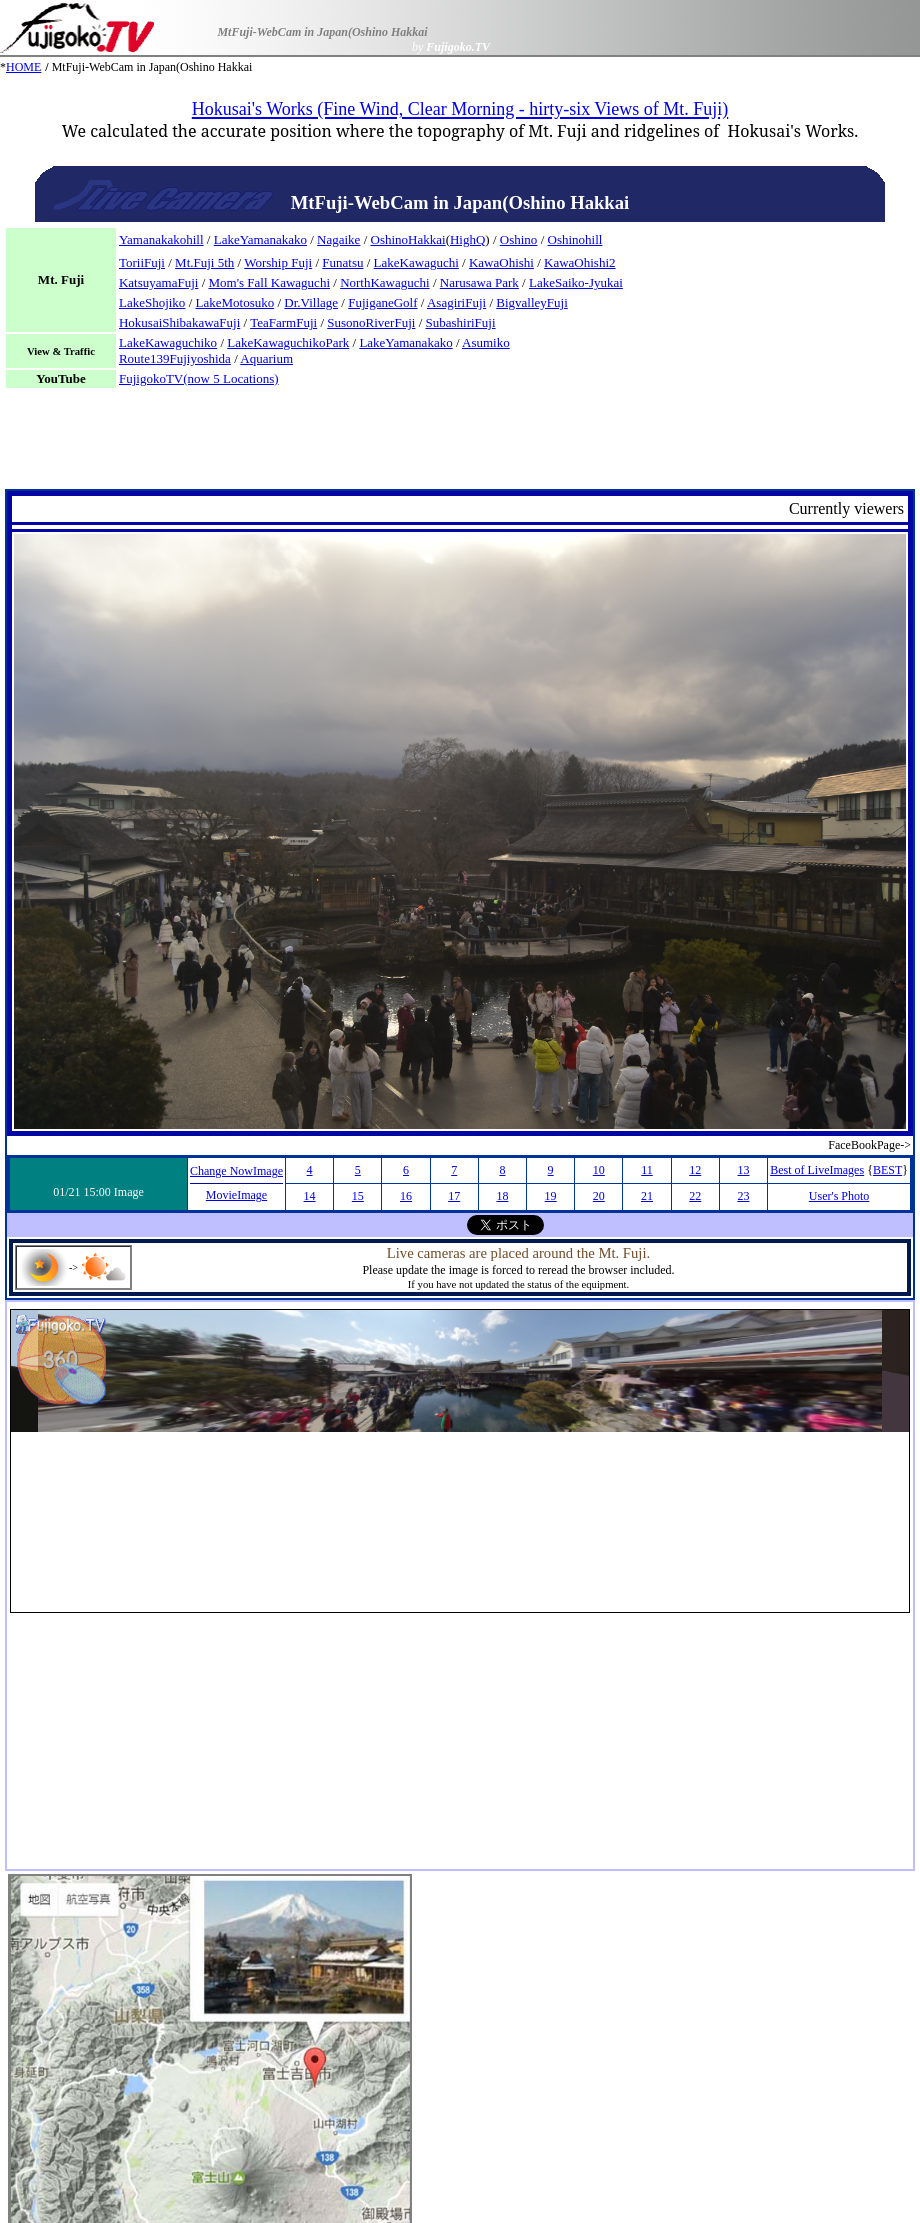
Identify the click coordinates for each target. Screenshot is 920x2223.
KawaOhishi (501, 262)
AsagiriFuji (456, 302)
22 (695, 1196)
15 (358, 1196)
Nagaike (338, 239)
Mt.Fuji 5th (204, 262)
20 (599, 1196)
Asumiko (486, 342)
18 (502, 1196)
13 (743, 1170)
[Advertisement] (460, 444)
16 (406, 1196)
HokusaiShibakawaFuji (179, 322)
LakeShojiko (152, 302)
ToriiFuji (142, 262)
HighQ (467, 239)
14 (310, 1196)
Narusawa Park (479, 282)
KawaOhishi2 (580, 262)
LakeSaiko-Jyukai (576, 282)
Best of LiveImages (817, 1170)
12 (695, 1170)
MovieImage (236, 1195)
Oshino (519, 239)
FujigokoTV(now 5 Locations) (199, 378)
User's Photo (839, 1196)
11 (647, 1170)
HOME (23, 67)
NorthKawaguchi (385, 282)
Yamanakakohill (161, 239)
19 (551, 1196)
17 (454, 1196)
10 (599, 1170)
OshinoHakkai (408, 239)
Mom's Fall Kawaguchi (270, 282)
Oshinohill (575, 239)
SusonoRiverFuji (371, 322)
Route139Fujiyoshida (175, 358)
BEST (887, 1170)
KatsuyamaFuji (158, 282)
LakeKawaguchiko (168, 342)
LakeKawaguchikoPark (288, 342)
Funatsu (342, 262)
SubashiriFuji (461, 322)
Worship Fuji (278, 262)
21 (647, 1196)
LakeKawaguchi (416, 262)
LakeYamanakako (260, 239)
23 (743, 1196)
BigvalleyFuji (532, 302)
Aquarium (266, 358)
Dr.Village (311, 302)
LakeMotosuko (235, 302)
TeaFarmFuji (283, 322)
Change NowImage (236, 1171)
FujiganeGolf (382, 302)
